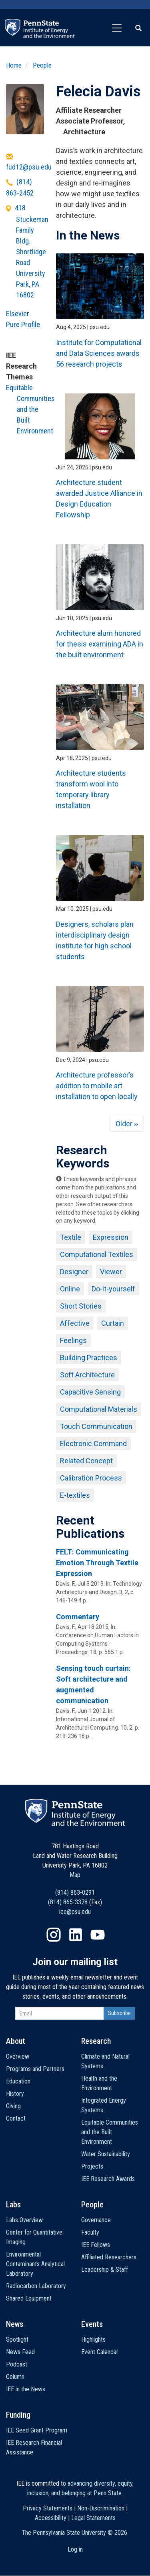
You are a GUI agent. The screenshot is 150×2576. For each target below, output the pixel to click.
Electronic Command (93, 1443)
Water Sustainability (105, 2154)
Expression (110, 1237)
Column (15, 2376)
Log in (75, 2549)
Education (18, 2081)
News (14, 2324)
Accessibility (50, 2518)
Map (75, 1875)
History (15, 2093)
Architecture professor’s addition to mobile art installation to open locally (97, 1086)
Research (96, 2041)
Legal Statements (93, 2518)
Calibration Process (91, 1478)
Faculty (90, 2232)
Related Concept (86, 1461)
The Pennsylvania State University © (74, 2532)
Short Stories (81, 1306)
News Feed (20, 2352)
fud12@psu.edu (29, 167)
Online (70, 1289)
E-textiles (75, 1495)
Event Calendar (99, 2352)
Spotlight (17, 2339)
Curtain (112, 1323)
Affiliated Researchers (108, 2257)
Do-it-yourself (113, 1289)
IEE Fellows (95, 2245)
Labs (13, 2204)
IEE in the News (25, 2389)
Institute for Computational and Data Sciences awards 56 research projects (99, 353)
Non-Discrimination (100, 2508)
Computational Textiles (96, 1254)
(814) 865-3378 (68, 1902)
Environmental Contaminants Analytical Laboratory (35, 2264)
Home (14, 65)
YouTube (97, 1934)
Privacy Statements (47, 2508)
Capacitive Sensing (90, 1392)
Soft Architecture (87, 1375)
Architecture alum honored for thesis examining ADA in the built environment (99, 644)
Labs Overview (24, 2220)
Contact (16, 2118)
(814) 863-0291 (75, 1892)
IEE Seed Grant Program (36, 2430)
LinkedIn (75, 1934)
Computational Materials (98, 1409)
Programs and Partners (35, 2069)
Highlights (93, 2339)
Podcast (16, 2364)
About (15, 2041)
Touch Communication (96, 1426)
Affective (75, 1323)
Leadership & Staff (104, 2269)
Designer (74, 1271)
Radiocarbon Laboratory (36, 2286)
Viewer (111, 1271)
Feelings (73, 1340)
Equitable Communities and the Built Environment (30, 409)
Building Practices (88, 1357)
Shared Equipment (29, 2298)
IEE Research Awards (108, 2179)
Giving (13, 2106)
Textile (70, 1237)
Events (92, 2324)
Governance (96, 2220)
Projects (92, 2166)
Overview (17, 2056)
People (42, 65)
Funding (18, 2415)
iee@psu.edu (75, 1912)
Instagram (53, 1934)
